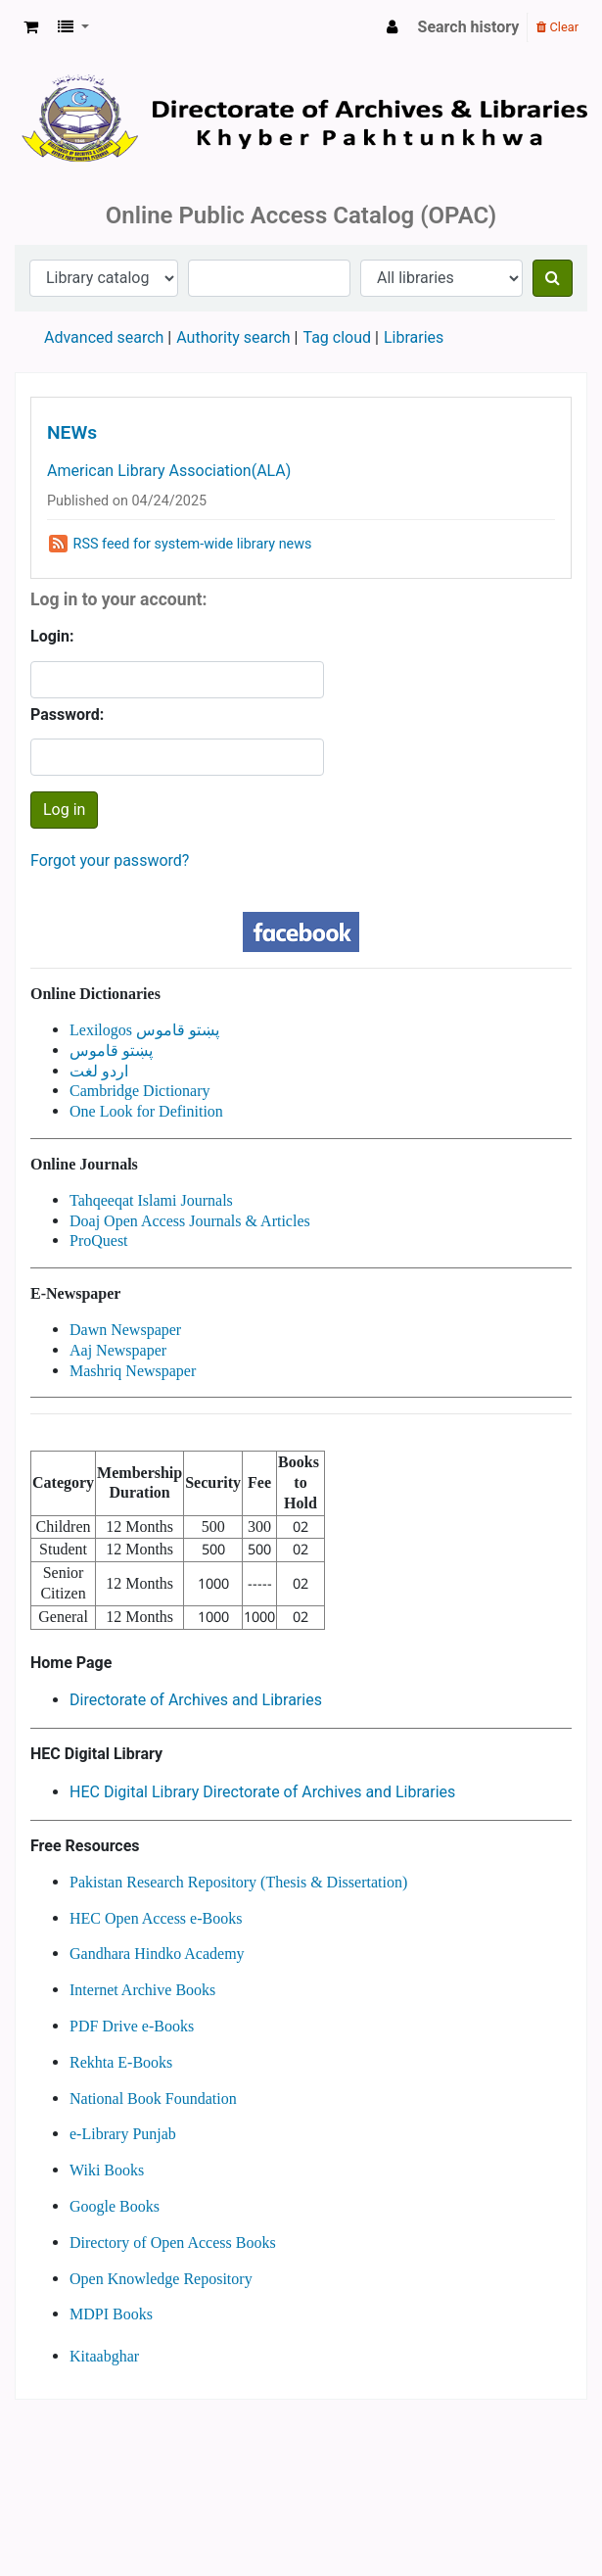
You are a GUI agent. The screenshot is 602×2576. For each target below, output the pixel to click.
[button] (31, 27)
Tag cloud (336, 337)
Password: (67, 714)
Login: (52, 636)
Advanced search (103, 337)
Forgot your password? (109, 860)
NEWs (72, 432)
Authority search (233, 337)
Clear (557, 27)
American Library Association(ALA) (169, 470)
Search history (469, 27)
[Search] (553, 278)
